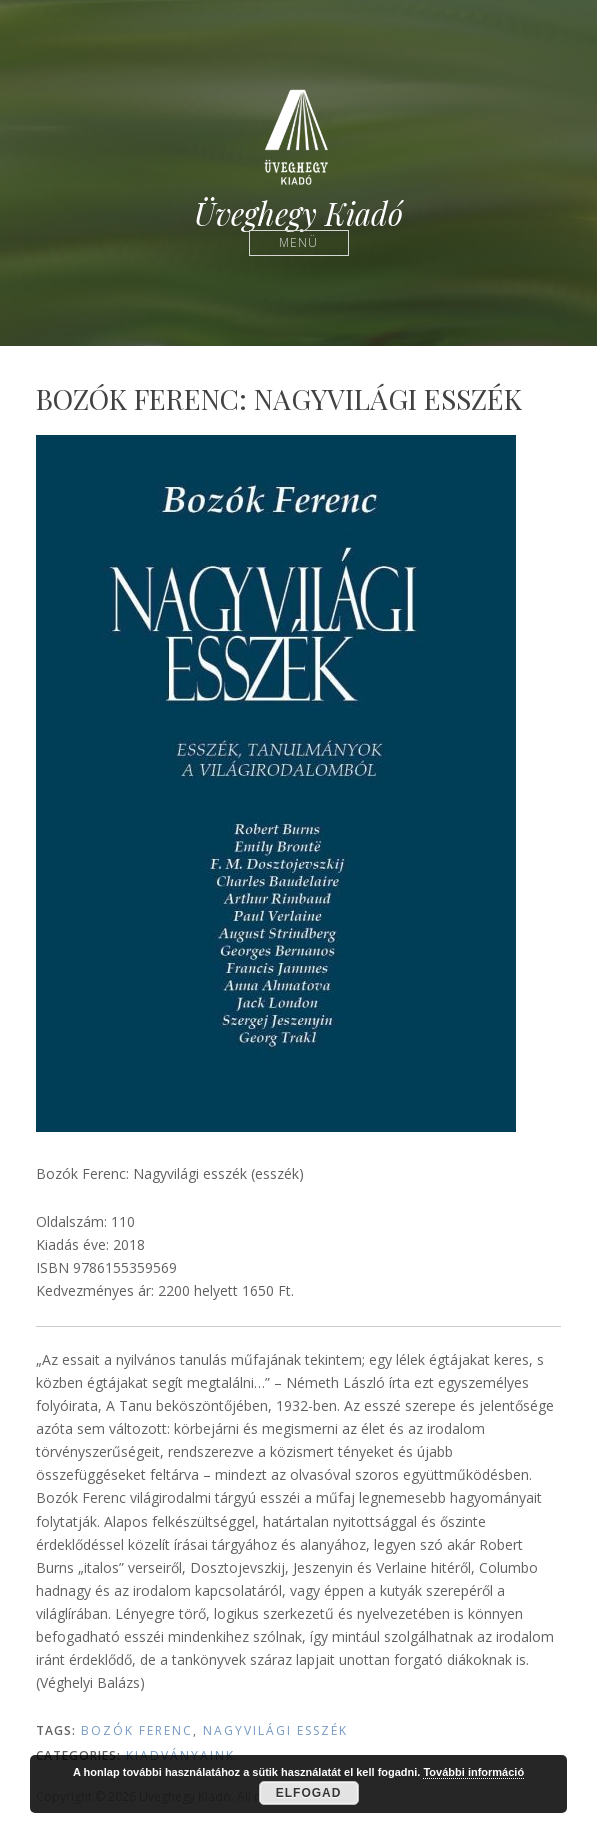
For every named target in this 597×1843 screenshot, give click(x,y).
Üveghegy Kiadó (298, 213)
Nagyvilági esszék (275, 1730)
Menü (298, 242)
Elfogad (309, 1793)
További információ (473, 1772)
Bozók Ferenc (137, 1730)
